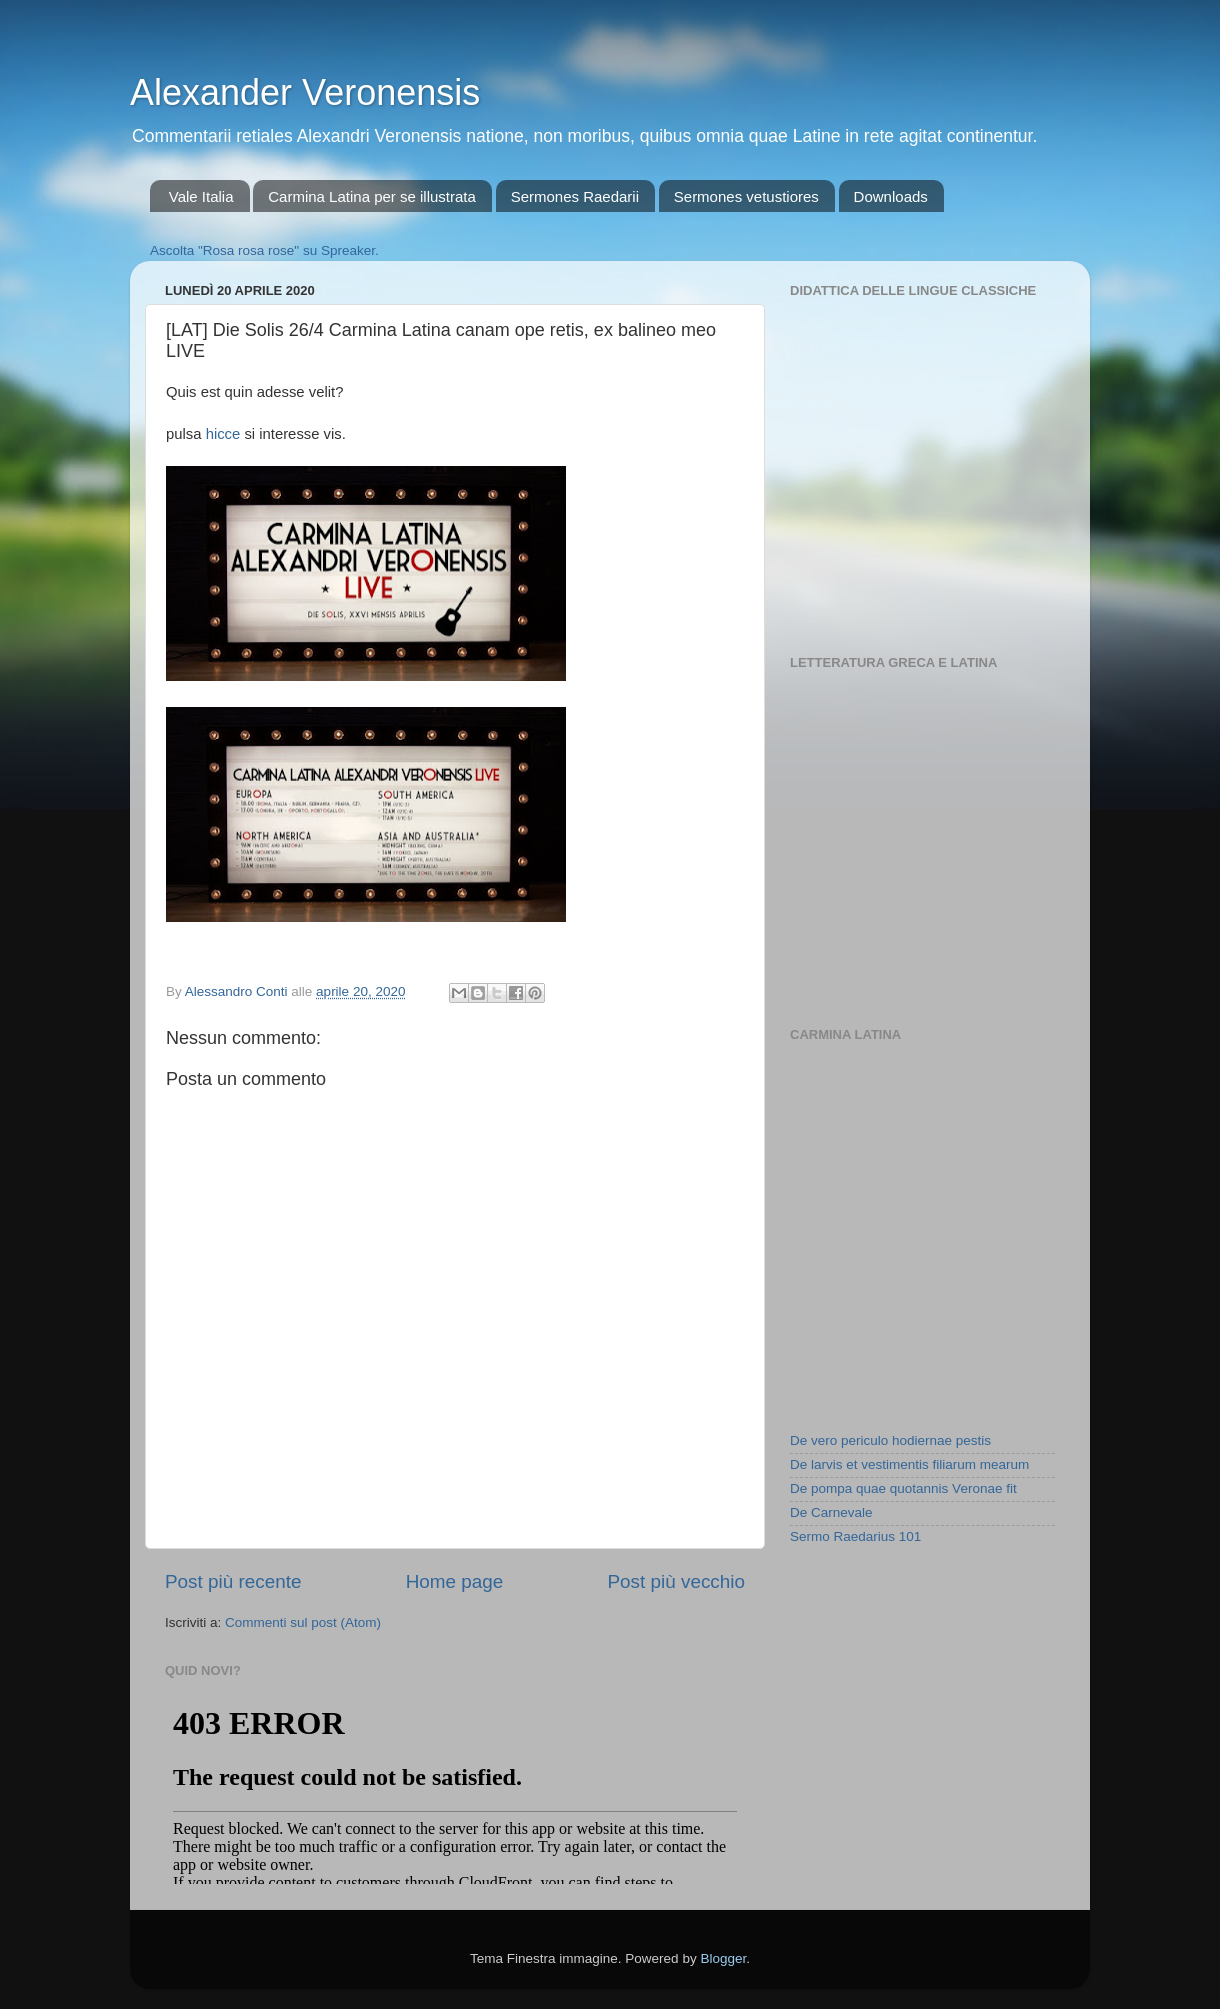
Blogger (723, 1958)
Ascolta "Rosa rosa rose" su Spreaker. (264, 250)
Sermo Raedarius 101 (855, 1536)
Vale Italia (201, 196)
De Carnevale (831, 1512)
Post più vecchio (676, 1581)
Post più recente (233, 1581)
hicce (223, 434)
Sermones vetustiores (746, 196)
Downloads (891, 196)
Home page (455, 1581)
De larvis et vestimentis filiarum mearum (909, 1464)
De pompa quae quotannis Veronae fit (903, 1488)
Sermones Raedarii (575, 196)
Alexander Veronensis (305, 92)
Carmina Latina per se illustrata (372, 196)
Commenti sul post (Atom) (303, 1622)
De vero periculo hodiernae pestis (890, 1440)
